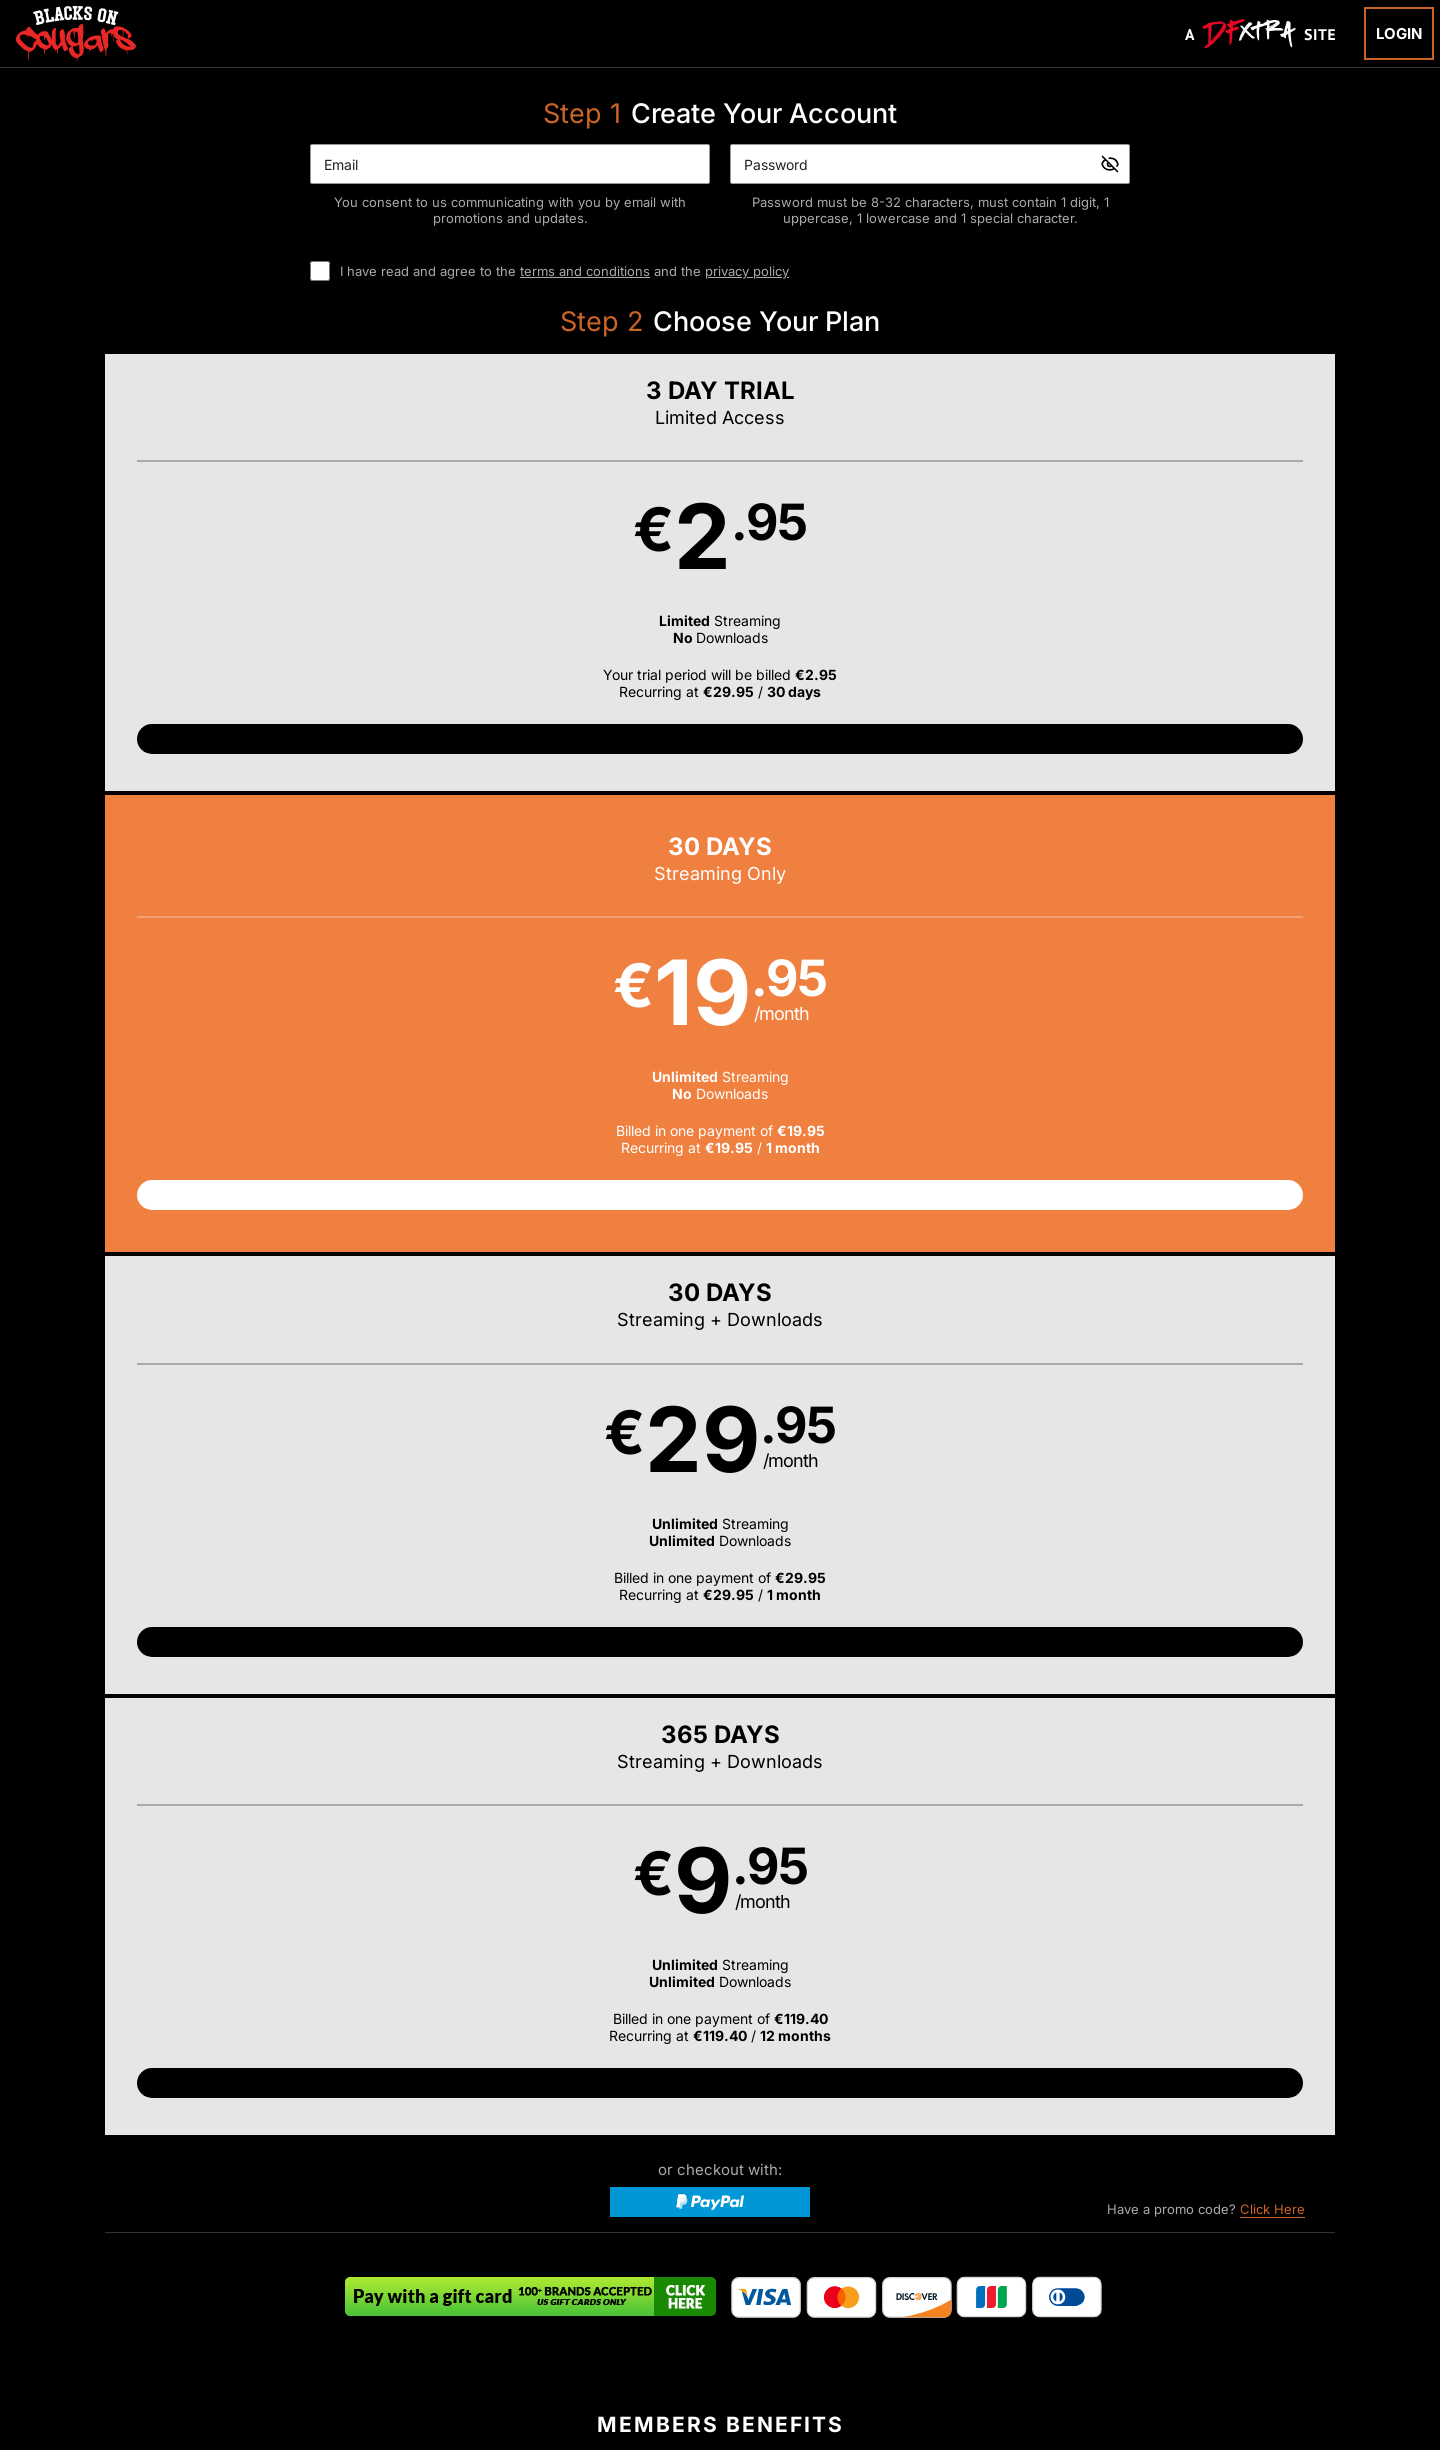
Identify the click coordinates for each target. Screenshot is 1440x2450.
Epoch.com (333, 2322)
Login (1399, 33)
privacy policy (747, 271)
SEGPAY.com (874, 2322)
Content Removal (1154, 2322)
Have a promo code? (1206, 906)
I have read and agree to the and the (564, 271)
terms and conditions (585, 271)
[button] (259, 593)
